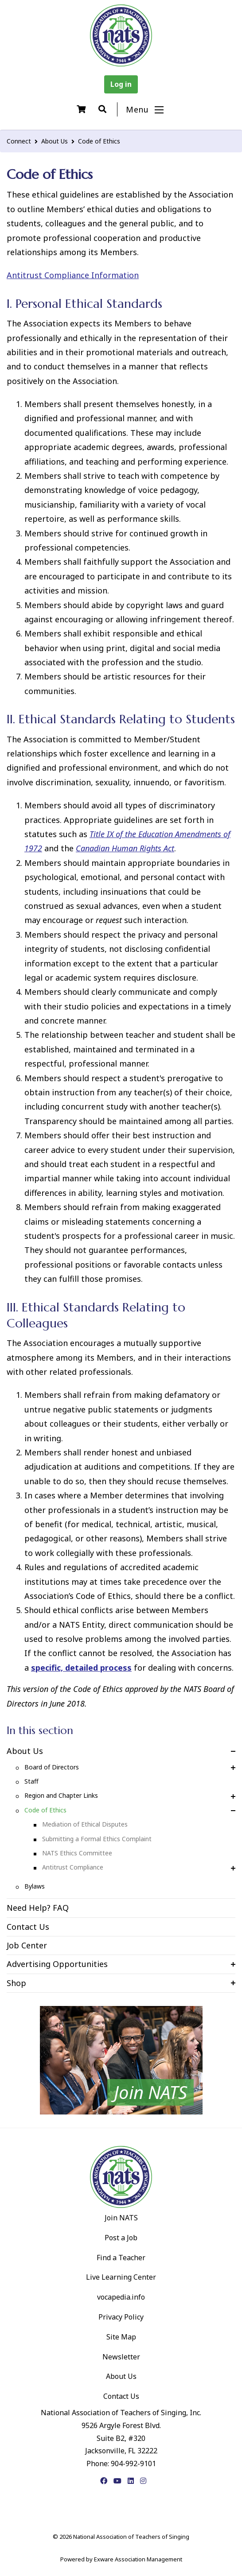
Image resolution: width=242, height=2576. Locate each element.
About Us (54, 141)
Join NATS (121, 2217)
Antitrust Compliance (72, 1867)
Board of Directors (51, 1767)
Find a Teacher (121, 2257)
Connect (19, 141)
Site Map (121, 2336)
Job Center (27, 1945)
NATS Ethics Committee (77, 1853)
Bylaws (34, 1886)
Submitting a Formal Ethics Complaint (97, 1839)
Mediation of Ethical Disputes (85, 1824)
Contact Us (28, 1926)
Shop (16, 1983)
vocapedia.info (121, 2297)
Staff (31, 1781)
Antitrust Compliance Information (73, 275)
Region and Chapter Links (61, 1795)
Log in (121, 84)
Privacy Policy (121, 2316)
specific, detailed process (81, 1667)
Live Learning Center (121, 2277)
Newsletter (121, 2356)
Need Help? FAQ (38, 1907)
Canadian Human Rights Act (125, 848)
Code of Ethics (99, 141)
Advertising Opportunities (57, 1964)
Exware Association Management (138, 2559)
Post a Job (121, 2237)
